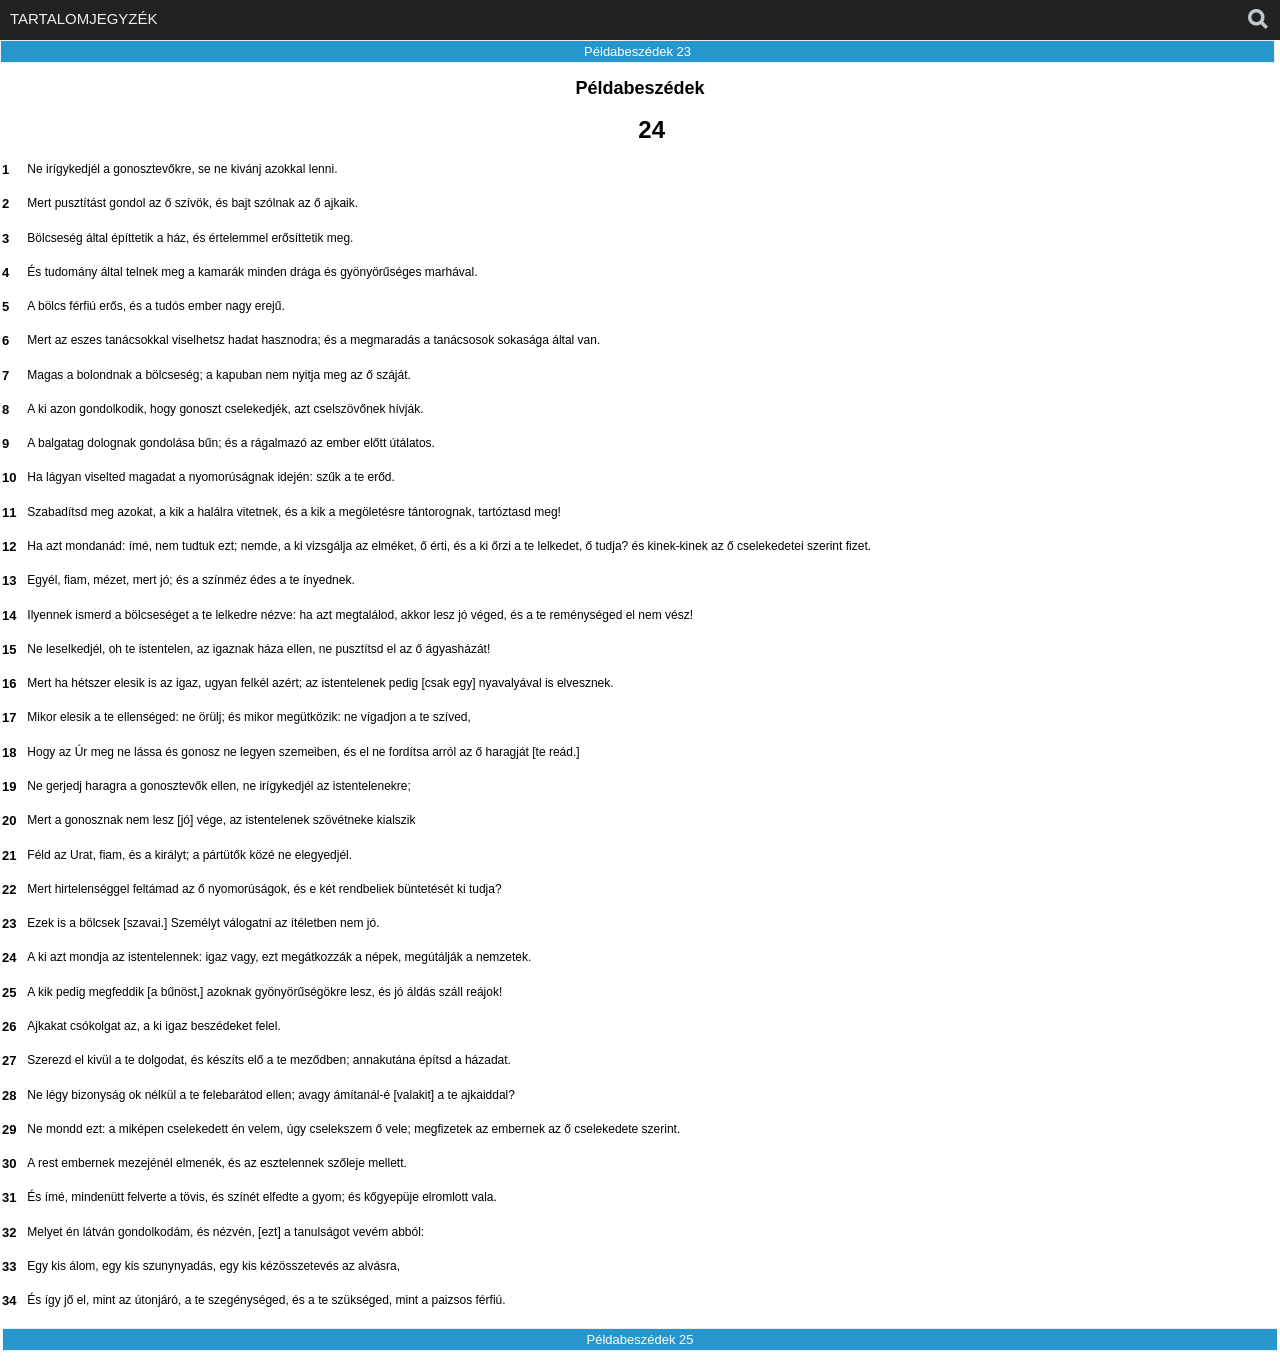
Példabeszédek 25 (640, 1339)
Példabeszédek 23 (637, 51)
